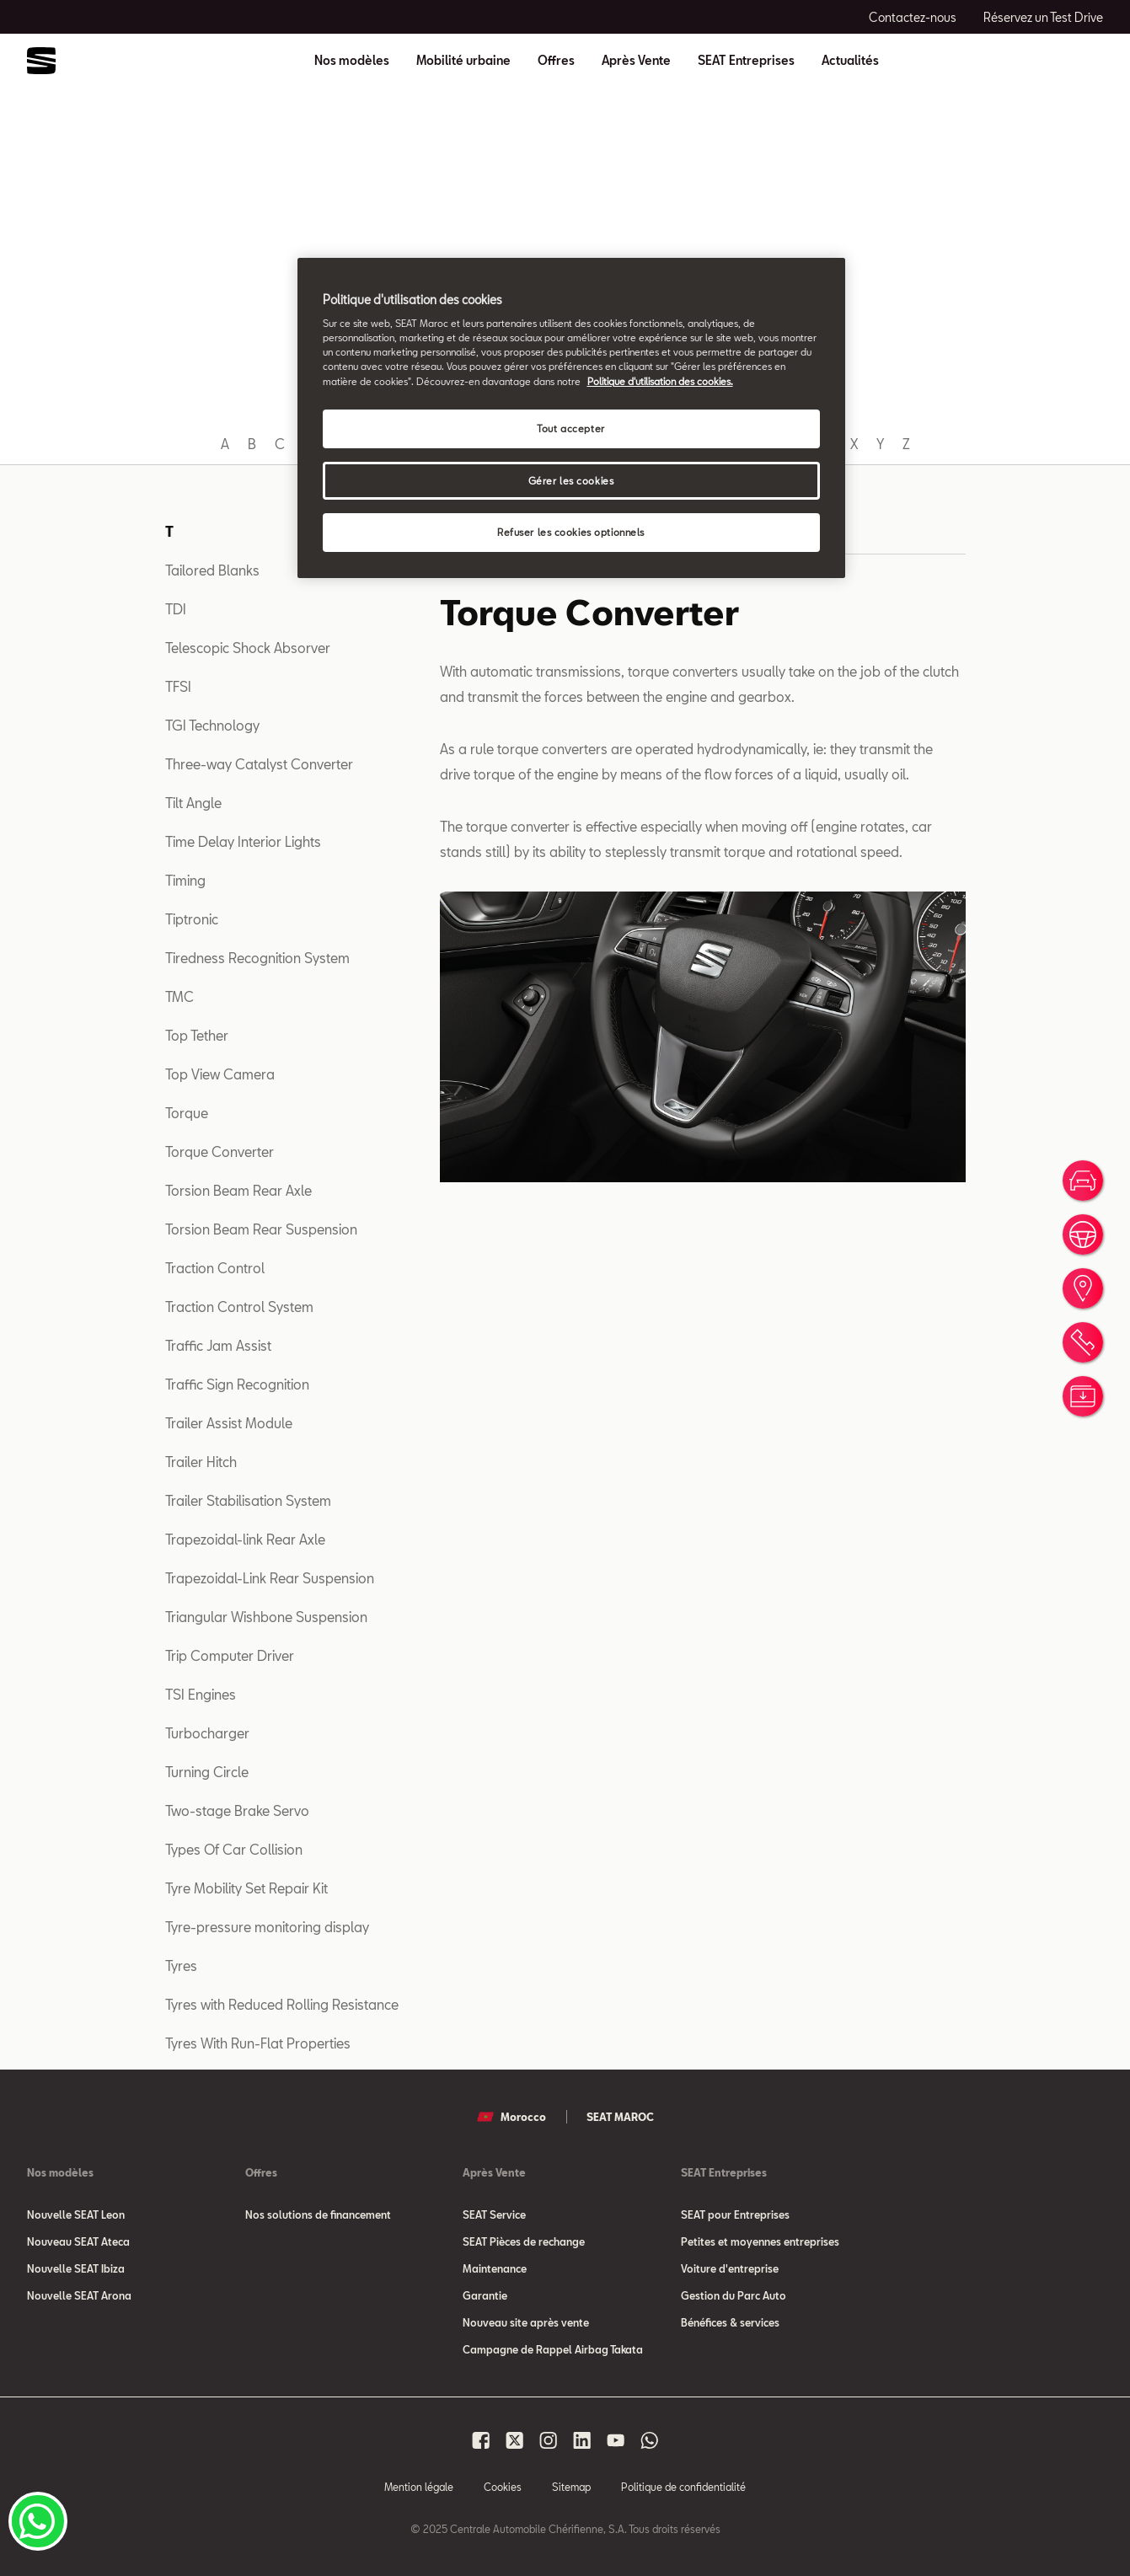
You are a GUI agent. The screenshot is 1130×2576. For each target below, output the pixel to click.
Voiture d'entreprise (730, 2268)
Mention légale (418, 2487)
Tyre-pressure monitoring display (267, 1927)
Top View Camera (220, 1074)
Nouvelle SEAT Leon (76, 2214)
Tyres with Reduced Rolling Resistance (282, 2004)
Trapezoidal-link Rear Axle (245, 1539)
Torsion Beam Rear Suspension (261, 1229)
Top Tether (196, 1035)
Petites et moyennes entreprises (760, 2241)
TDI (175, 609)
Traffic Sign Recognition (237, 1384)
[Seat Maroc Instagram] (548, 2440)
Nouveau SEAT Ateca (78, 2241)
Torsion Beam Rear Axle (238, 1190)
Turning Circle (207, 1772)
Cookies (503, 2487)
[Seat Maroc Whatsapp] (650, 2440)
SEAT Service (494, 2214)
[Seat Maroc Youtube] (616, 2440)
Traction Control (215, 1268)
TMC (179, 996)
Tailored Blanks (212, 570)
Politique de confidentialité (683, 2487)
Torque (186, 1113)
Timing (185, 880)
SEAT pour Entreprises (735, 2214)
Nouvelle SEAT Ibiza (76, 2268)
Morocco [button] (511, 2117)
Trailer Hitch (201, 1462)
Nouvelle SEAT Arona (79, 2295)
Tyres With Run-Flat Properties (258, 2043)
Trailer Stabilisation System (248, 1500)
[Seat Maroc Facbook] (481, 2440)
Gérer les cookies (571, 480)
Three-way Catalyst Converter (259, 764)
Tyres (181, 1965)
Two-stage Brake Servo (237, 1810)
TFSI (178, 686)
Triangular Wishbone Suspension (266, 1617)
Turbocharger (207, 1733)
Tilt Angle (193, 803)
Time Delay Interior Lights (243, 841)
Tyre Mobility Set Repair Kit (246, 1888)
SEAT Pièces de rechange (524, 2241)
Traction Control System (239, 1307)
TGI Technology (212, 725)
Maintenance (495, 2268)
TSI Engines (200, 1694)
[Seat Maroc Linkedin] (582, 2440)
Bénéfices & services (730, 2322)
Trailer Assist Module (228, 1423)
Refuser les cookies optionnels (571, 532)
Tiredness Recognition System (257, 958)
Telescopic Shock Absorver (247, 648)
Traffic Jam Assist (218, 1345)
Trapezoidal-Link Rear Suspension (269, 1578)
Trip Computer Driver (229, 1655)
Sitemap (571, 2487)
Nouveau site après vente (526, 2322)
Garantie (485, 2295)
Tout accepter (570, 428)
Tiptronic (191, 919)
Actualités (850, 60)
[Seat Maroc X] (515, 2440)
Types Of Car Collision (234, 1849)
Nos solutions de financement (318, 2214)
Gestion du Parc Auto (733, 2295)
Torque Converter (219, 1151)
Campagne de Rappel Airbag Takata (553, 2349)
